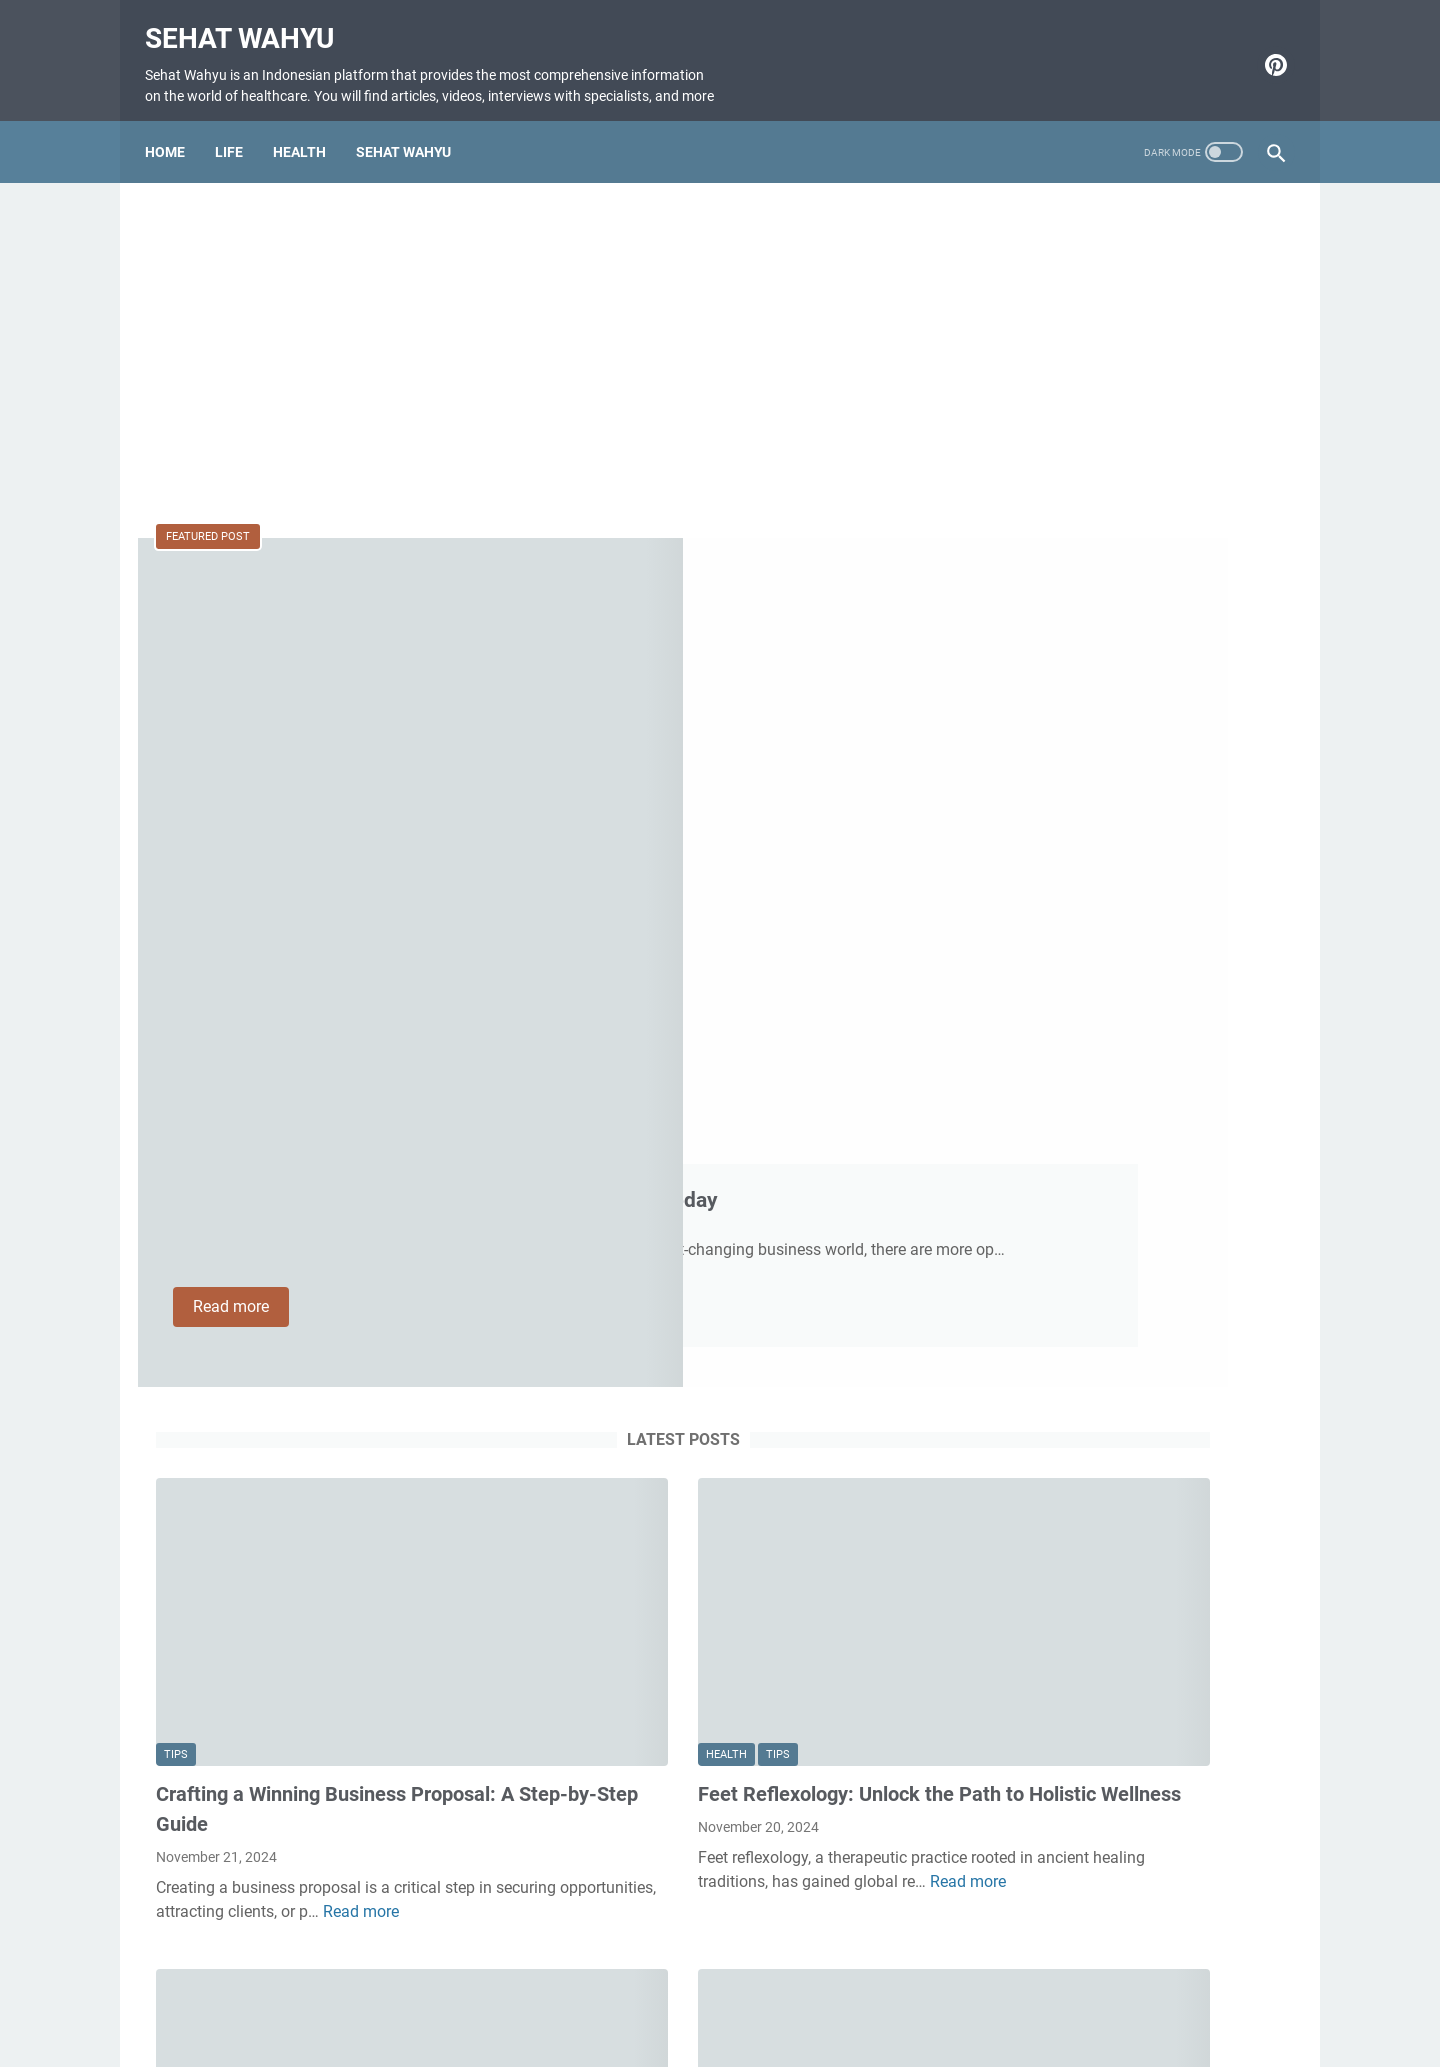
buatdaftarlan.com (1199, 284)
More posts (534, 1876)
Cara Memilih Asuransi (1064, 308)
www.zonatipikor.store (1166, 260)
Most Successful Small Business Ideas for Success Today (709, 643)
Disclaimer (789, 1995)
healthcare (258, 1621)
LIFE (240, 146)
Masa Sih (1017, 284)
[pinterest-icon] (1262, 58)
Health (577, 1190)
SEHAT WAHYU (414, 146)
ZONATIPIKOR (1034, 260)
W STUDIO (1092, 284)
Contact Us (644, 1995)
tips (176, 1190)
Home (176, 146)
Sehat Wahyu (250, 20)
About (718, 1995)
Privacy (864, 1995)
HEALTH (310, 146)
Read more (617, 840)
